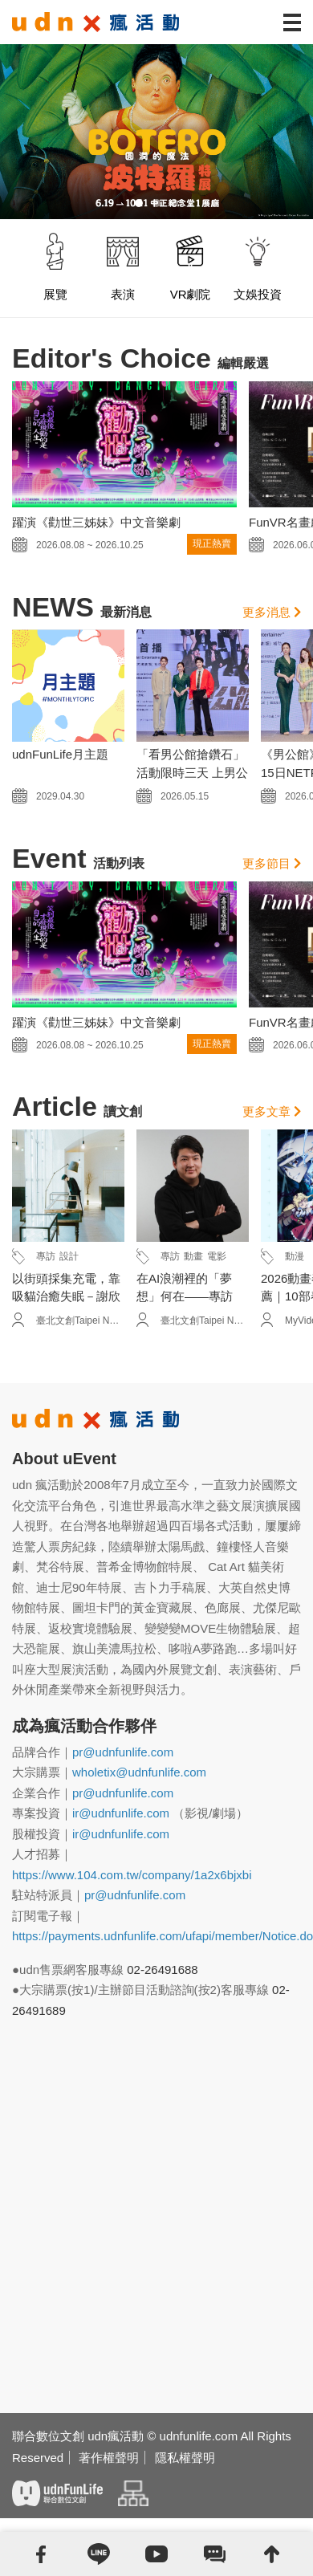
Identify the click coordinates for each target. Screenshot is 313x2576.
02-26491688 (162, 1969)
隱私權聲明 (185, 2457)
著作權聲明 (109, 2457)
